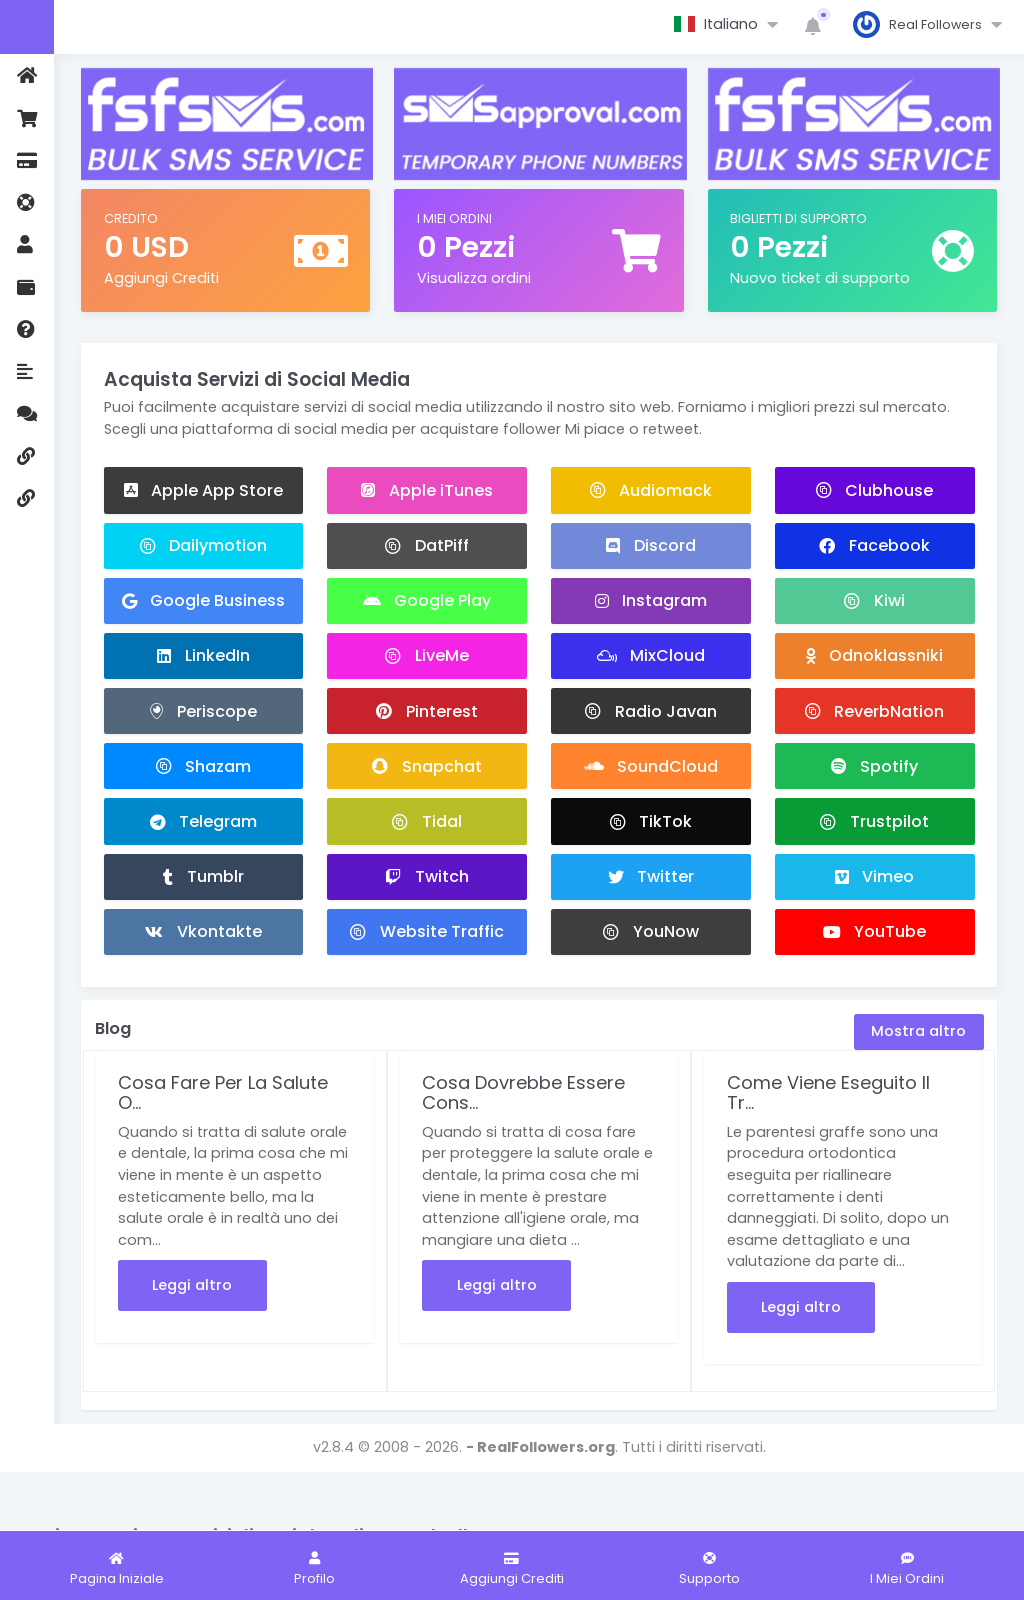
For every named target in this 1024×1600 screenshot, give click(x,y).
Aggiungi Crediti (161, 278)
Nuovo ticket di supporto (820, 278)
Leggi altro (192, 1285)
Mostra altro (918, 1031)
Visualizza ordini (474, 278)
